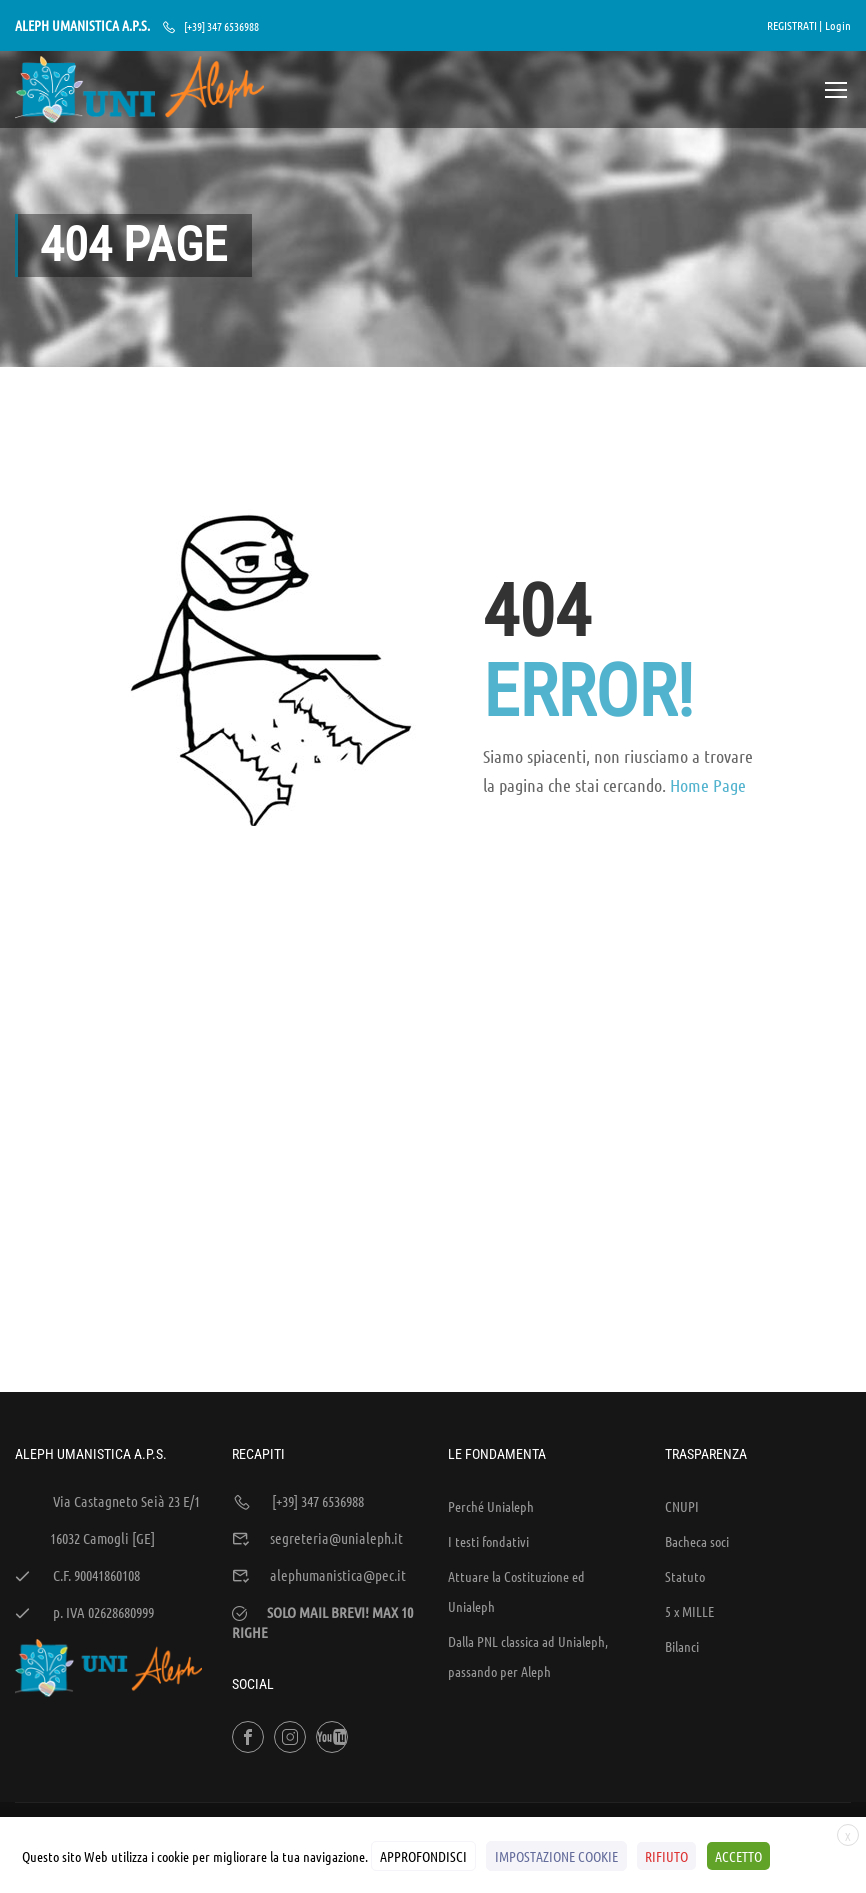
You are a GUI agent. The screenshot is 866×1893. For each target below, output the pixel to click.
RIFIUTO (666, 1856)
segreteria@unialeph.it (336, 1410)
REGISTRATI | (794, 25)
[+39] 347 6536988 (221, 26)
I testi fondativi (488, 1413)
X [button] (848, 1837)
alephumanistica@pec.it (338, 1447)
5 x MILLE (689, 1483)
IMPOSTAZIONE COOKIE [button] (556, 1856)
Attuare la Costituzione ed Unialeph (516, 1463)
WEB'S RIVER (283, 1719)
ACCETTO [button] (737, 1856)
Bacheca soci (697, 1413)
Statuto (685, 1448)
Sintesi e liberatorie (662, 1719)
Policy (746, 1719)
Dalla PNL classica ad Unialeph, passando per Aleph (528, 1528)
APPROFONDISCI (423, 1856)
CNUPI (682, 1378)
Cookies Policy (815, 1719)
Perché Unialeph (491, 1378)
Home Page (708, 789)
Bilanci (682, 1518)
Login (838, 25)
